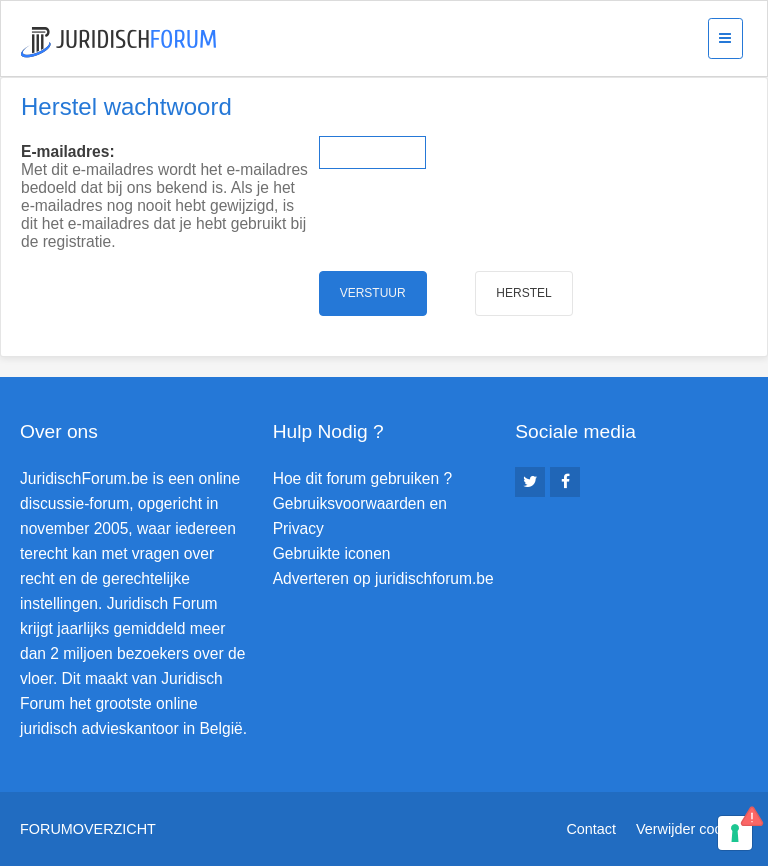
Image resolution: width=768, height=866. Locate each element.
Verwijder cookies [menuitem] (692, 829)
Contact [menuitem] (591, 829)
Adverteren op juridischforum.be (383, 578)
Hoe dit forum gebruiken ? (362, 478)
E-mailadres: (68, 151)
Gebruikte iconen (332, 553)
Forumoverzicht (88, 829)
